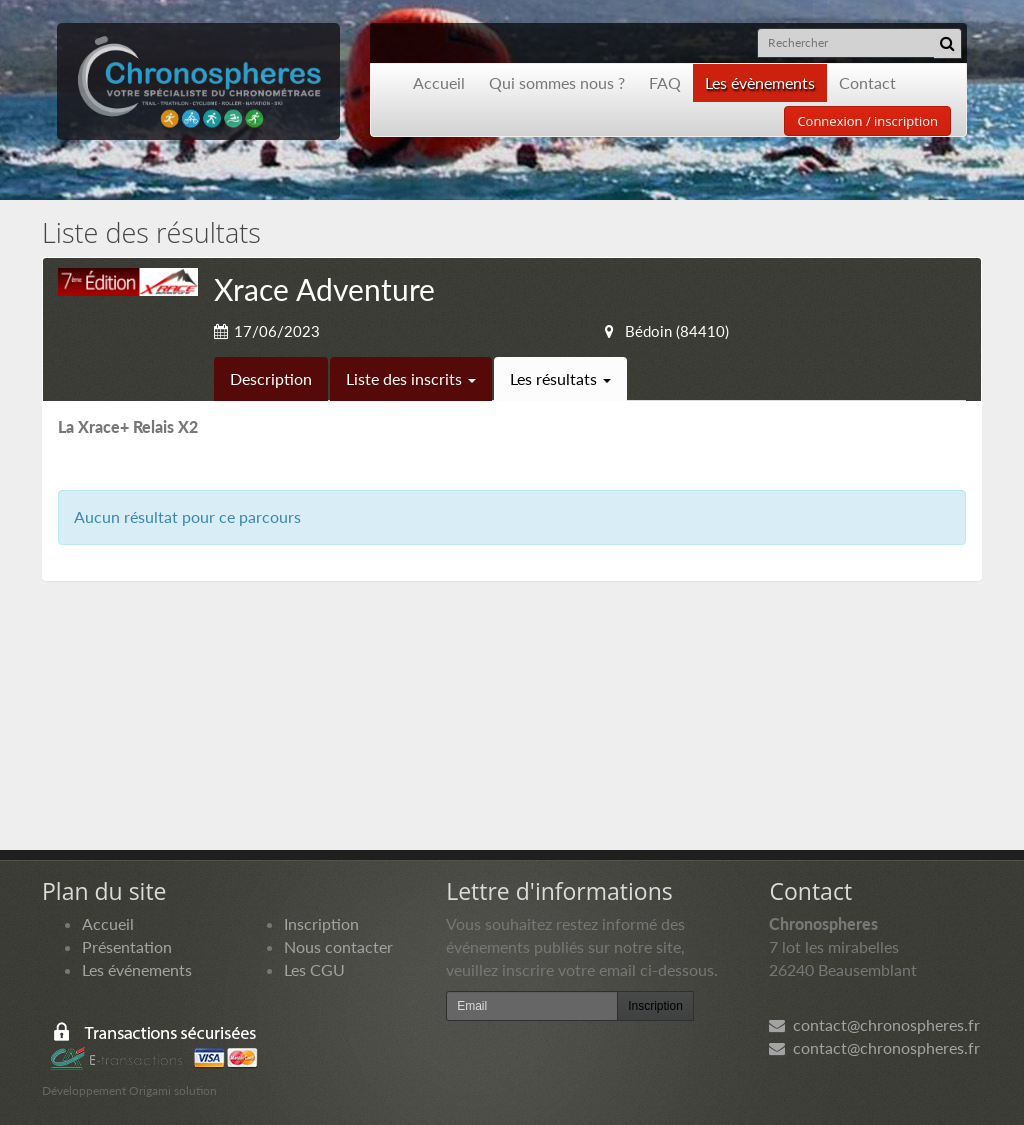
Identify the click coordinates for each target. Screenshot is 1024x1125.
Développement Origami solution (129, 1090)
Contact (867, 82)
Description (271, 378)
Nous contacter (338, 946)
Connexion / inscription (867, 121)
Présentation (127, 946)
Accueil (439, 82)
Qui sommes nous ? (557, 82)
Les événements (137, 969)
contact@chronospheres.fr (874, 1024)
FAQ (665, 82)
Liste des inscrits (411, 378)
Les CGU (314, 969)
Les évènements (760, 82)
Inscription (321, 923)
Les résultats (560, 378)
